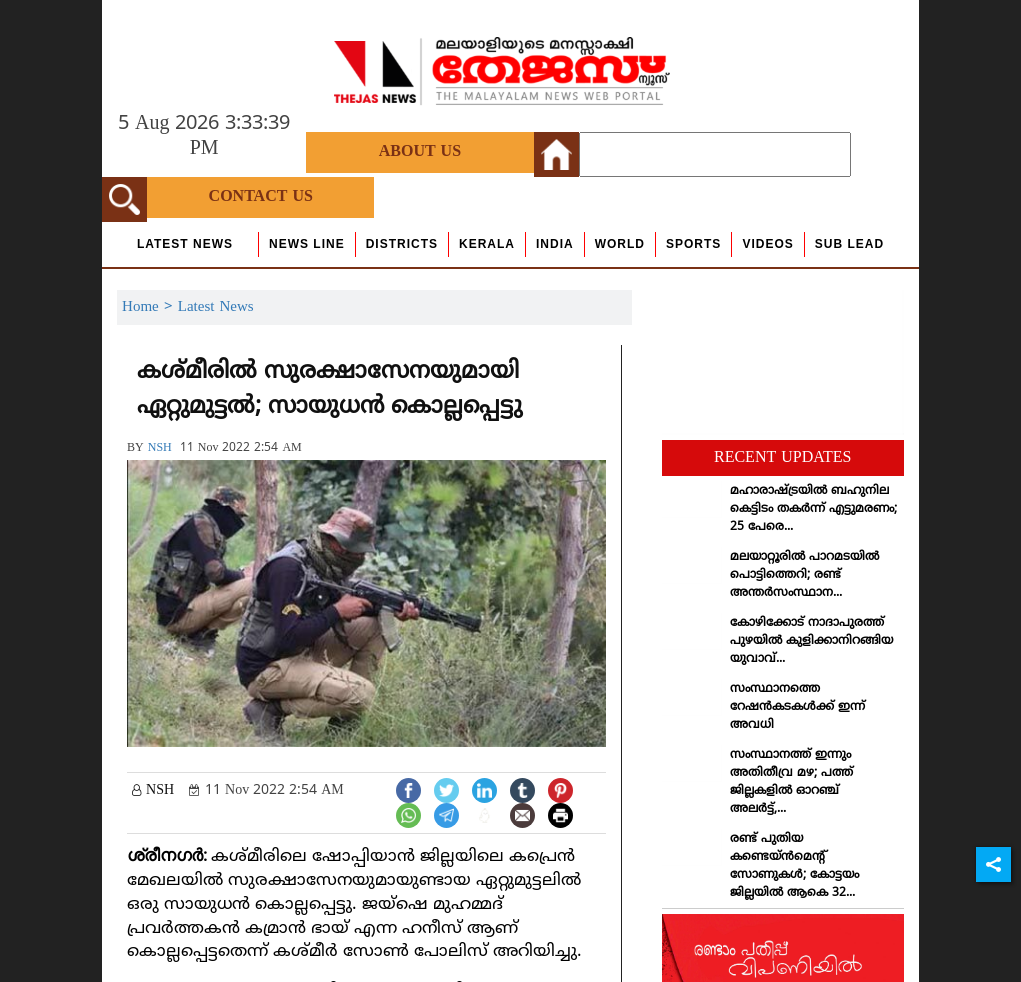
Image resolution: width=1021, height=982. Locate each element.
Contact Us (261, 197)
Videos (767, 244)
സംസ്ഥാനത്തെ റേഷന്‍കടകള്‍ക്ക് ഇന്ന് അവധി (797, 707)
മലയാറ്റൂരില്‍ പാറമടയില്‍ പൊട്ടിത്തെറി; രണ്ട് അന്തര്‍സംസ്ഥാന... (804, 575)
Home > (150, 307)
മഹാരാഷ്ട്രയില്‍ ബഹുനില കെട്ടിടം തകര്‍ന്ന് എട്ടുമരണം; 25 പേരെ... (813, 509)
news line (307, 244)
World (620, 244)
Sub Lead (849, 244)
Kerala (487, 244)
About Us (420, 152)
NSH (160, 448)
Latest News (185, 244)
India (555, 244)
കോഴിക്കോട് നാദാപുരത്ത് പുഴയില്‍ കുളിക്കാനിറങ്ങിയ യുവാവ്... (811, 641)
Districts (402, 244)
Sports (693, 244)
